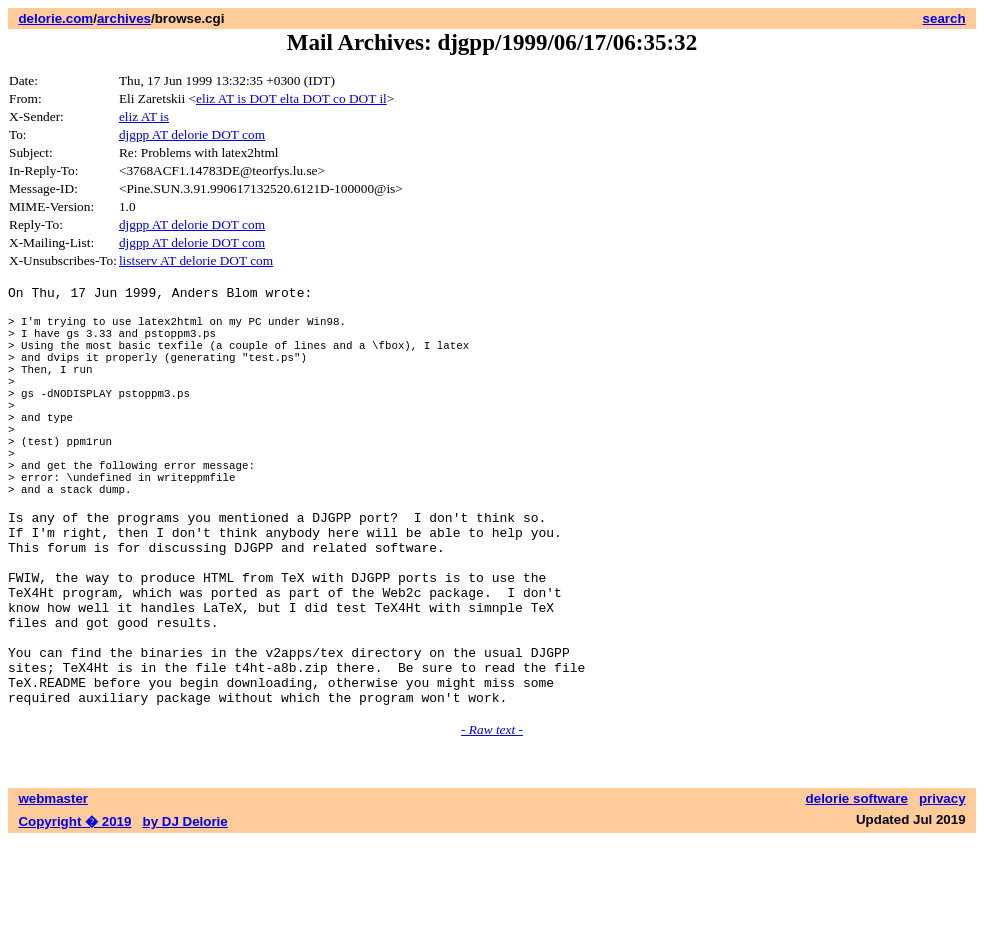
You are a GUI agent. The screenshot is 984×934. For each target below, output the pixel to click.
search (944, 18)
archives (124, 18)
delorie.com (55, 18)
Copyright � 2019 (74, 914)
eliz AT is (144, 116)
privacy (942, 891)
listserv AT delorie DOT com (196, 260)
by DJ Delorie (185, 914)
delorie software (857, 891)
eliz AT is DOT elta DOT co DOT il (291, 98)
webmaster (53, 891)
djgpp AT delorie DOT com (192, 134)
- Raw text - (492, 822)
